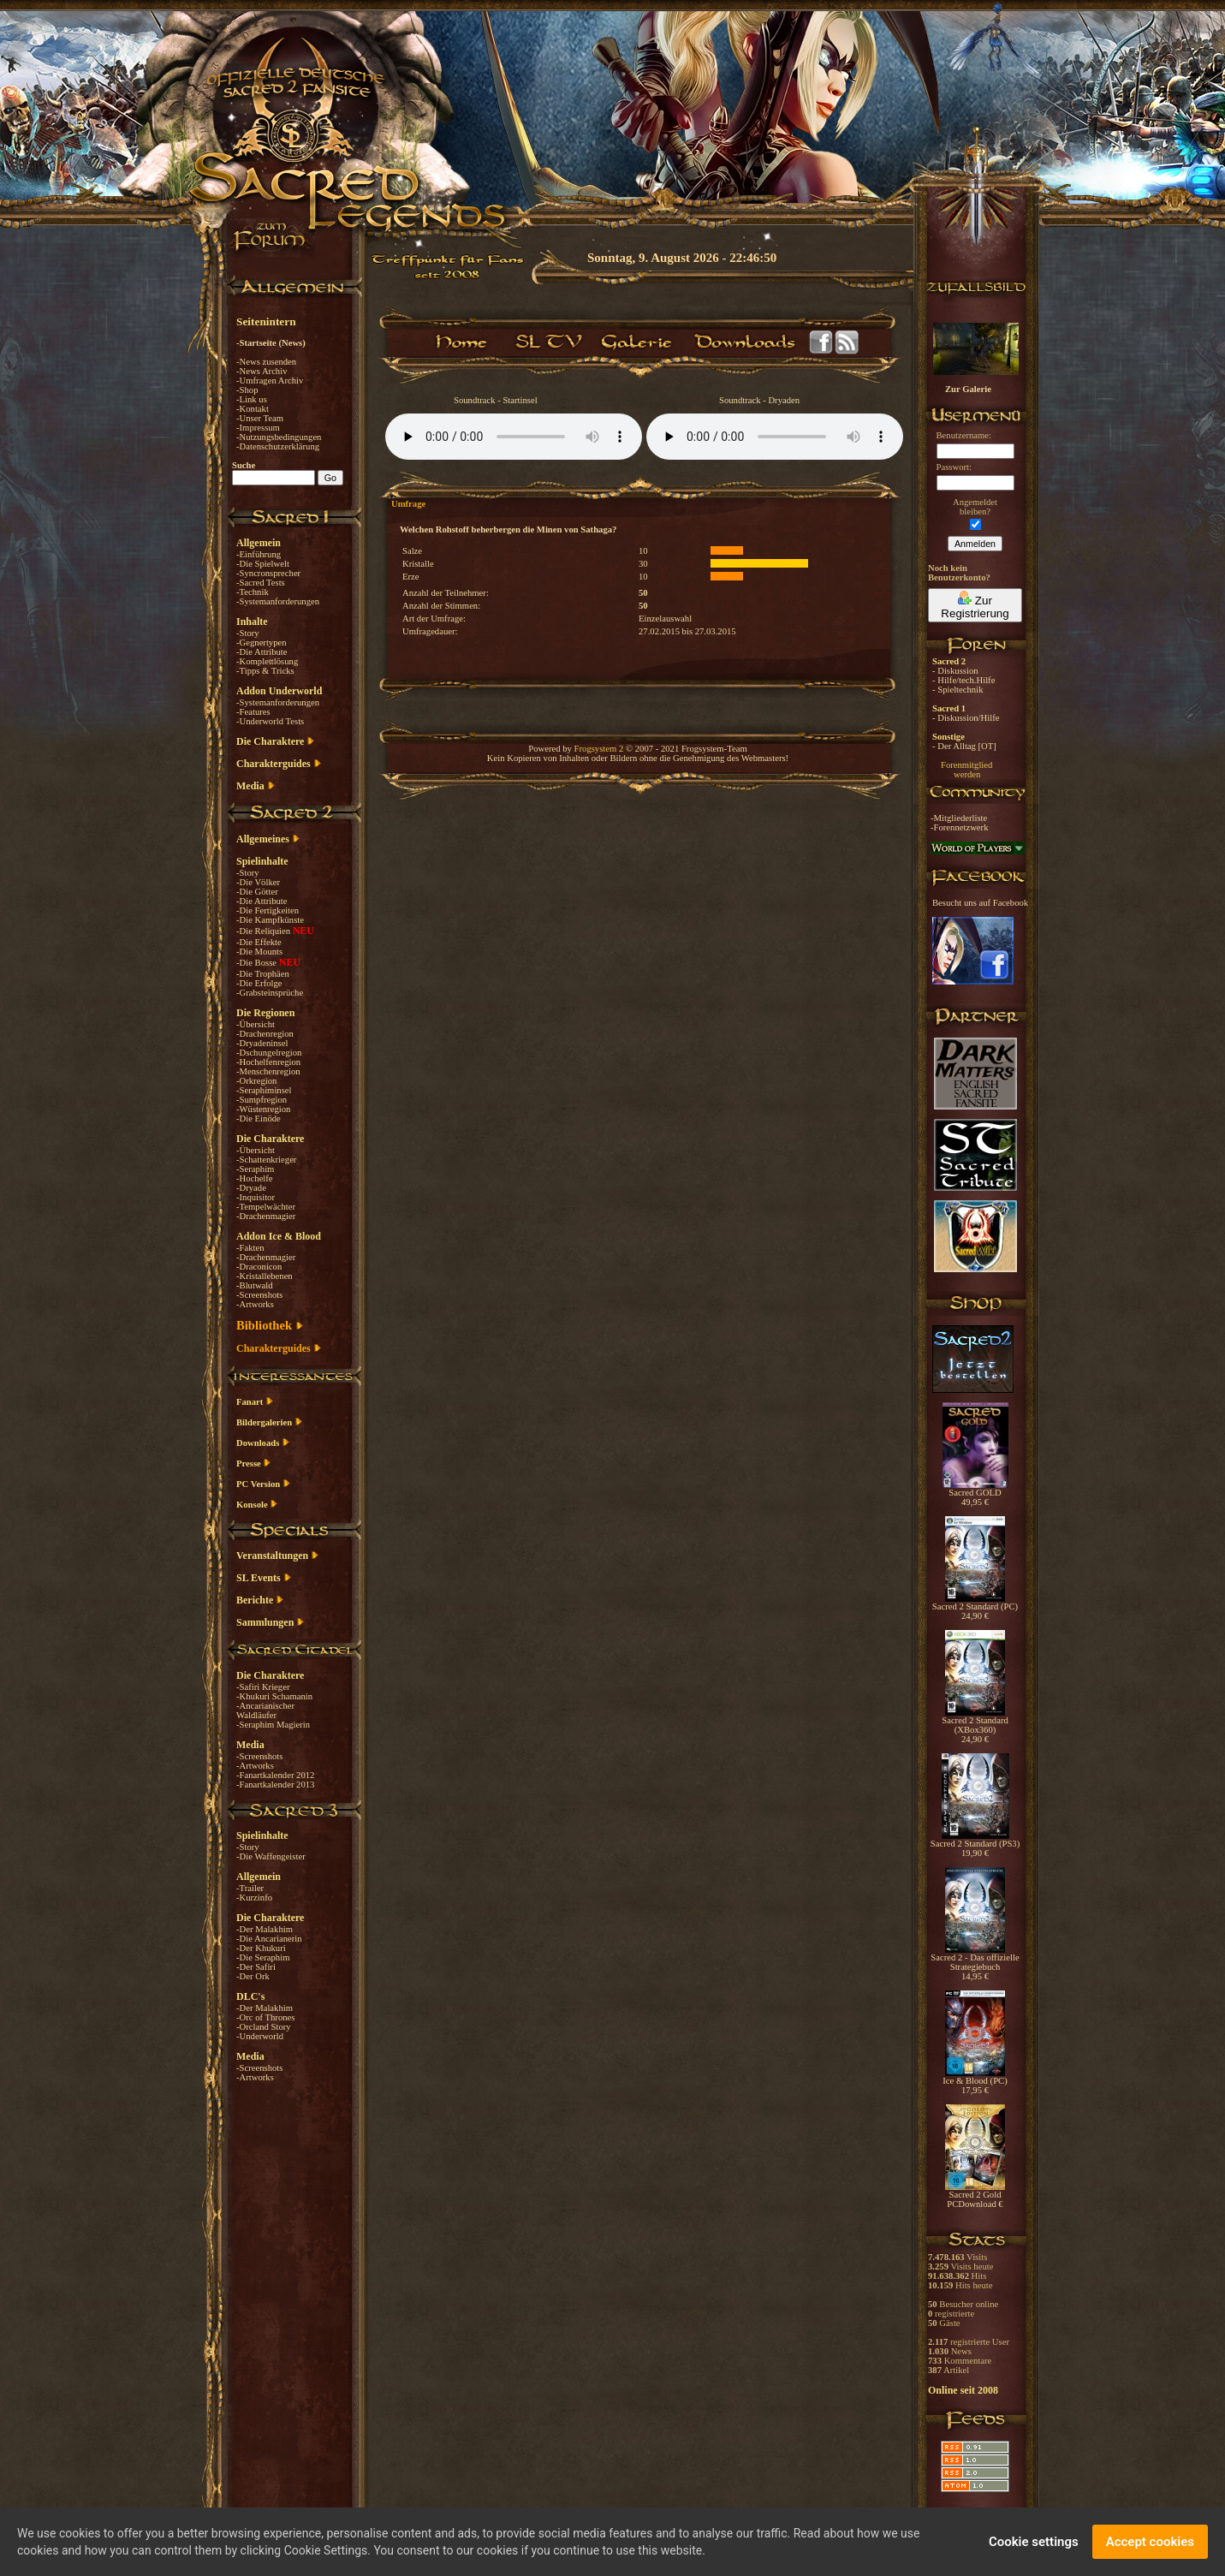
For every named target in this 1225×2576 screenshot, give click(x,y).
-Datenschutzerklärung (277, 446)
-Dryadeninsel (262, 1043)
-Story (247, 633)
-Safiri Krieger (262, 1687)
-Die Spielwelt (262, 563)
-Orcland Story (263, 2027)
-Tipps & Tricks (265, 670)
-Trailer (250, 1888)
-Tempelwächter (265, 1206)
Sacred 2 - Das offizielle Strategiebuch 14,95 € (975, 1963)
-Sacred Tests (260, 582)
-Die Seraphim (262, 1957)
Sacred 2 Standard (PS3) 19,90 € (975, 1844)
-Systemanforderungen (277, 601)
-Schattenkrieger (266, 1159)
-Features (253, 712)
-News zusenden (266, 361)
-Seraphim (255, 1169)
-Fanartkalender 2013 (275, 1784)
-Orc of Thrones (265, 2017)
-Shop (247, 390)
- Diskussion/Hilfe (965, 718)
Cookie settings (1034, 2541)
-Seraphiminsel (264, 1090)
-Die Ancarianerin (269, 1938)
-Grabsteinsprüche (269, 992)
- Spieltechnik (957, 689)
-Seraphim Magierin (273, 1724)
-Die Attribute (261, 652)
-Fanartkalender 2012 (275, 1775)
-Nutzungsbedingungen (278, 437)
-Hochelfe (254, 1178)
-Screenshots (259, 1295)
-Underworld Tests (270, 721)
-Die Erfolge (259, 983)
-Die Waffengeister (271, 1856)
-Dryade (251, 1188)
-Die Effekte (259, 942)
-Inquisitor (255, 1197)
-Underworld (259, 2036)
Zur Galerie (968, 389)
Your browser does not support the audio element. (513, 436)
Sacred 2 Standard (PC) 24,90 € (975, 1607)
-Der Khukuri (261, 1948)
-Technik (252, 592)
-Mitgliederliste (959, 818)
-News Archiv (261, 371)
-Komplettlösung (267, 661)
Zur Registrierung (974, 605)
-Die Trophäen (262, 974)
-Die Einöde (258, 1118)
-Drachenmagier (265, 1216)
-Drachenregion (265, 1033)
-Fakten (250, 1247)
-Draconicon (259, 1266)
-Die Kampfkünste (270, 920)
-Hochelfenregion (268, 1062)
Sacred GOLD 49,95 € (975, 1493)
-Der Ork (253, 1976)
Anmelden (975, 543)
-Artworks (255, 1304)
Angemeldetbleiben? (975, 506)
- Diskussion (955, 670)
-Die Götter (257, 891)
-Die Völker (258, 882)
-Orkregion (256, 1081)
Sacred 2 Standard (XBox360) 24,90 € (975, 1726)
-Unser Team (259, 418)
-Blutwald (254, 1285)
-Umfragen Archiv (269, 380)
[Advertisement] (1139, 496)
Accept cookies (1150, 2541)
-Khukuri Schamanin (274, 1696)
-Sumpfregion (261, 1099)
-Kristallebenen (264, 1276)
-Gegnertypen (261, 642)
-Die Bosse (257, 962)
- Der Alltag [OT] (964, 746)
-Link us (251, 399)
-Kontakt (252, 408)
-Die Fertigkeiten (267, 910)
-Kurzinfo (254, 1897)
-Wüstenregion (263, 1109)
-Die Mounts (259, 951)
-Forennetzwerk (959, 827)
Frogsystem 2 (599, 748)
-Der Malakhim (264, 1929)
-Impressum (258, 427)
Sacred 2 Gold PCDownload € (975, 2195)
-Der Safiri (256, 1967)
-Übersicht (255, 1024)
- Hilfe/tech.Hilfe (963, 680)
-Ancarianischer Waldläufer (265, 1710)
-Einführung (258, 554)
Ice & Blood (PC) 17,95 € (975, 2081)
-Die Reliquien (264, 931)
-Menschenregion (268, 1071)
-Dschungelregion (268, 1052)
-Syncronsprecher (268, 573)
